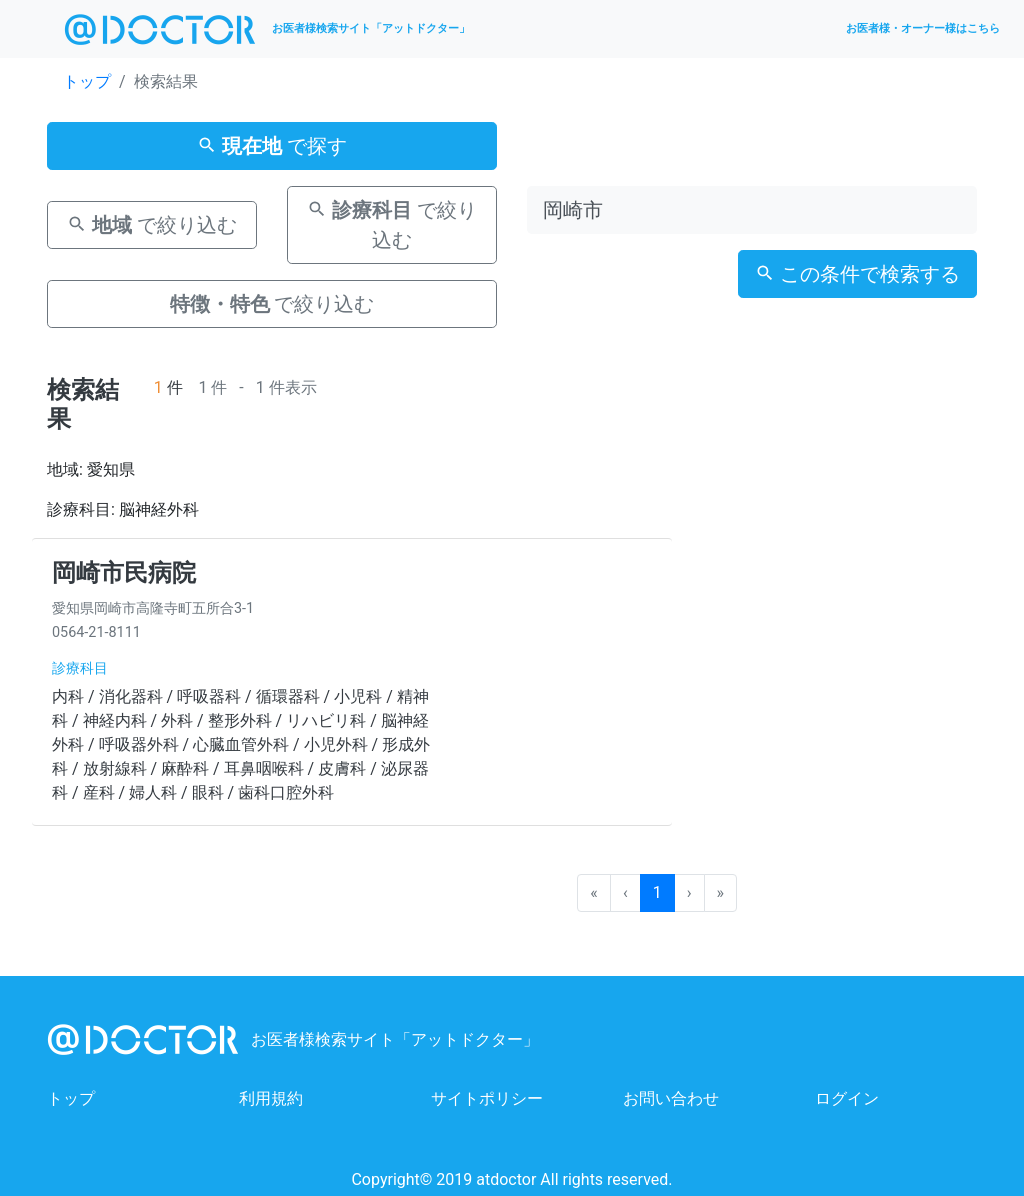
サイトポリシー (487, 1098)
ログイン (847, 1098)
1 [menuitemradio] (657, 892)
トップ (87, 81)
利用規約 (271, 1098)
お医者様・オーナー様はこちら (923, 28)
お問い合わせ (671, 1098)
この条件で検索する (857, 274)
